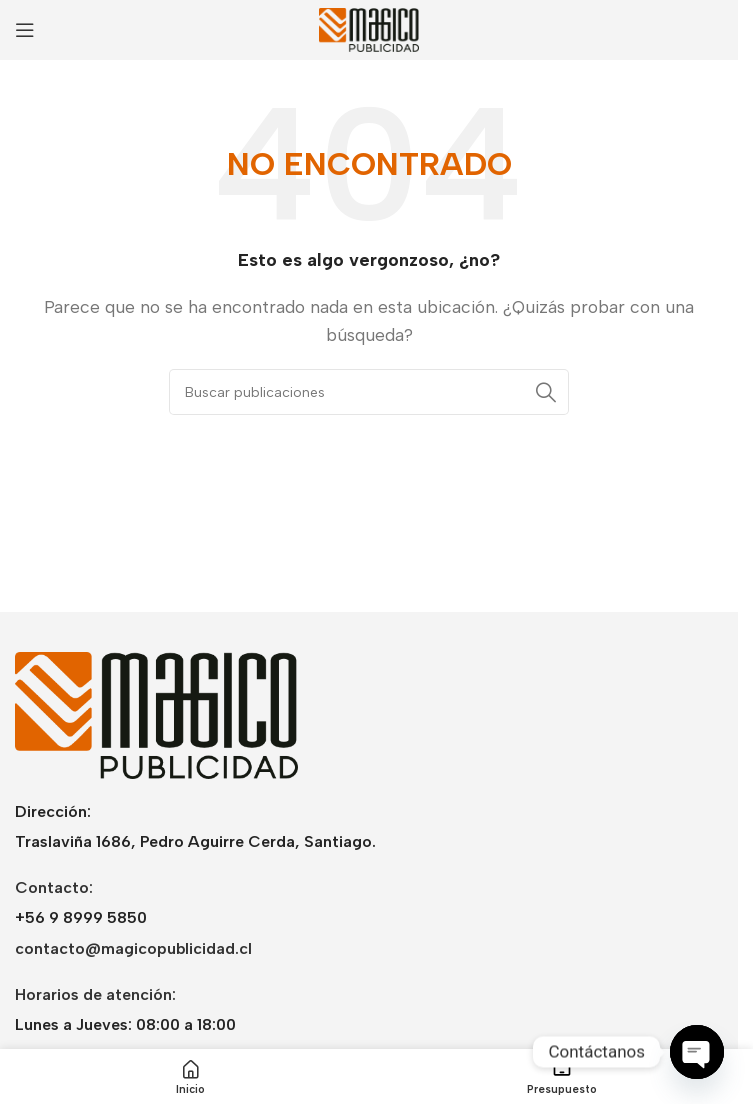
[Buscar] (369, 392)
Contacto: (54, 887)
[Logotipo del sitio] (369, 28)
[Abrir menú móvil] (25, 30)
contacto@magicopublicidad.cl (133, 948)
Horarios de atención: (95, 994)
